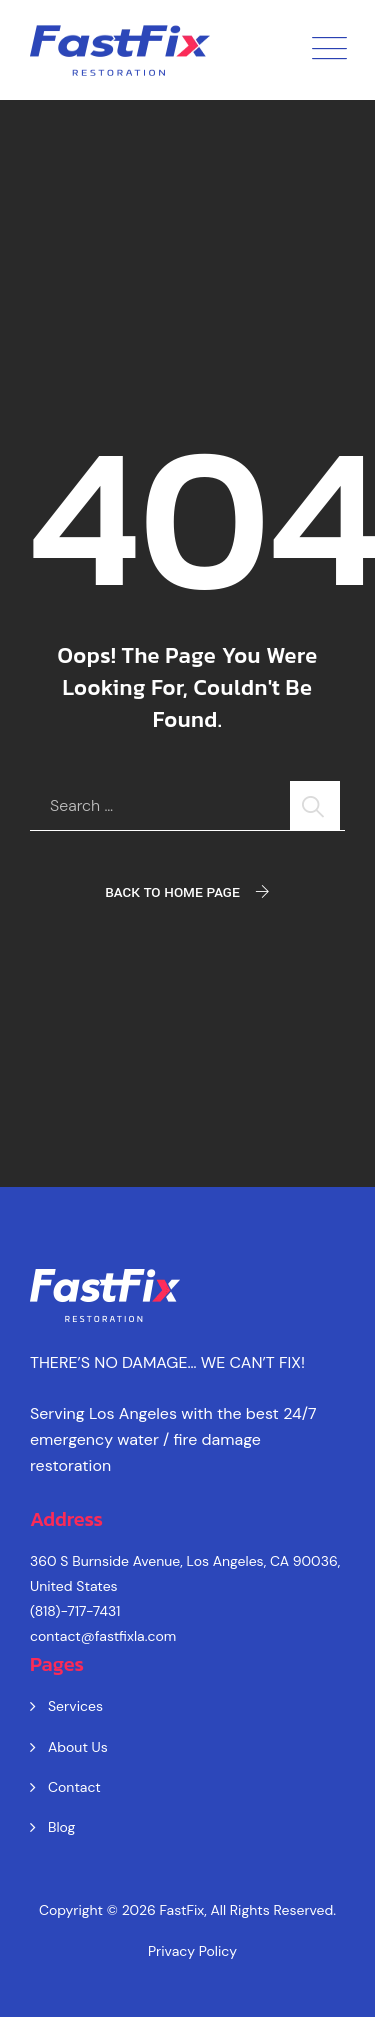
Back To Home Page (172, 892)
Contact (74, 1787)
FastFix (182, 1910)
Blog (61, 1827)
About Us (78, 1747)
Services (75, 1706)
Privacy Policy (192, 1951)
